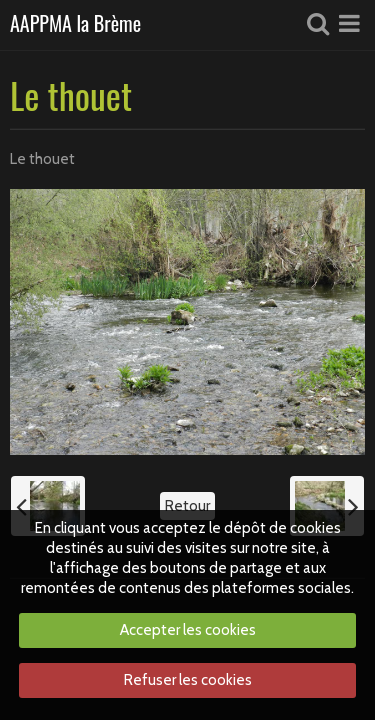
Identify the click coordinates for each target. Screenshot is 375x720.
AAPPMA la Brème (75, 25)
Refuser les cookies (188, 680)
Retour (187, 506)
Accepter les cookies (188, 630)
